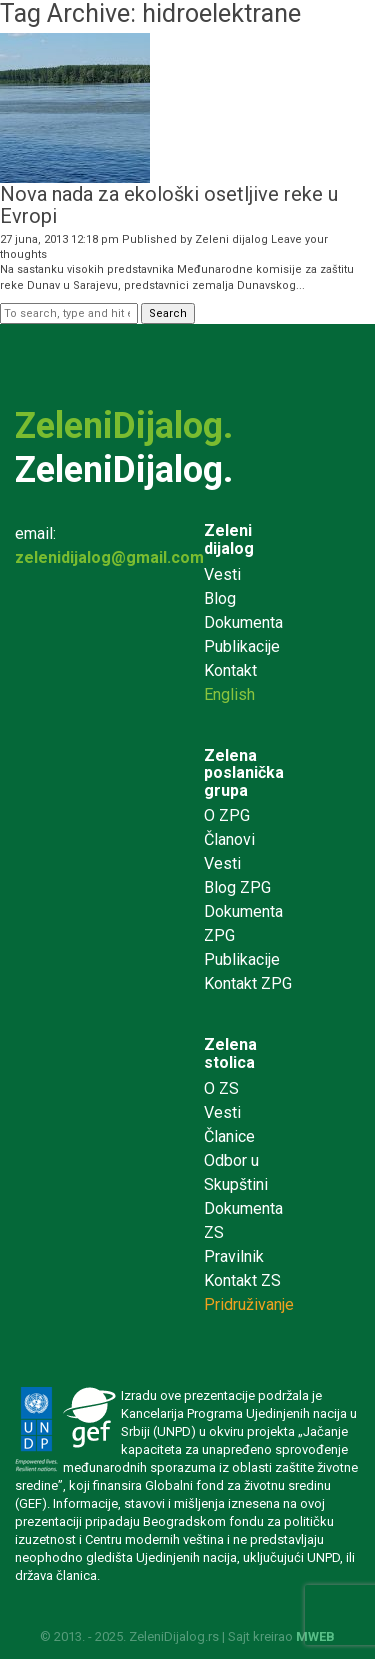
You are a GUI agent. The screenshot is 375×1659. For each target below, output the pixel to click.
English (229, 694)
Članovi (229, 839)
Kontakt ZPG (248, 983)
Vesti (222, 574)
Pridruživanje (249, 1304)
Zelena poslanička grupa (244, 773)
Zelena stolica (230, 1053)
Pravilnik (234, 1256)
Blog (220, 598)
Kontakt (230, 670)
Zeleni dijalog (231, 239)
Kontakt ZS (242, 1280)
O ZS (221, 1088)
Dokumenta (243, 622)
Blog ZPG (237, 887)
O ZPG (227, 815)
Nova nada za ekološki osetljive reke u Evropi (169, 205)
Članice (229, 1136)
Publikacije (242, 646)
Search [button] (168, 313)
